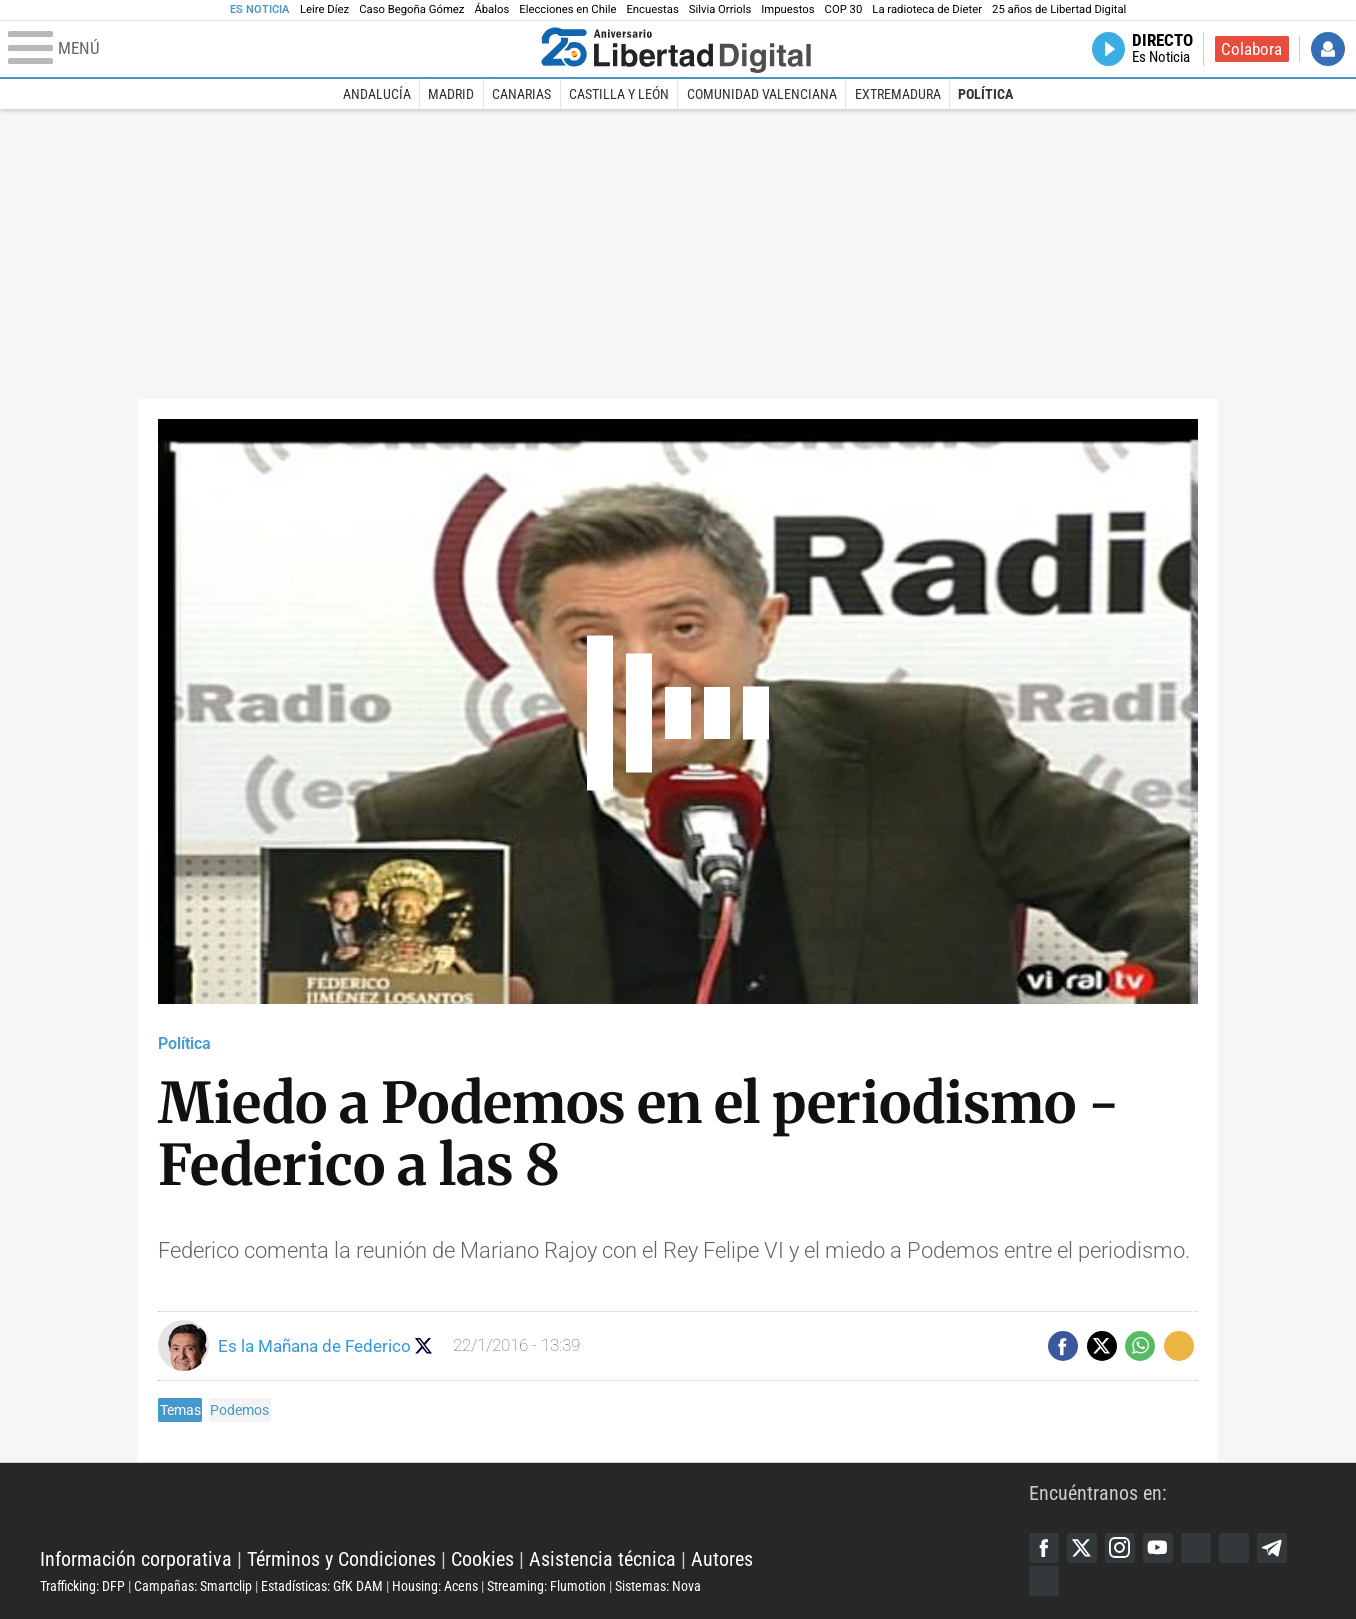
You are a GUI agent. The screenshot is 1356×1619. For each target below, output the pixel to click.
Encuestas (652, 9)
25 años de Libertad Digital (1059, 9)
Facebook (1044, 1548)
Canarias (521, 94)
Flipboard (1234, 1548)
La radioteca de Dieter (927, 9)
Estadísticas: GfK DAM (322, 1586)
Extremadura (898, 94)
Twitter (1082, 1548)
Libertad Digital (534, 1509)
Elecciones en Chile (567, 9)
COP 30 (844, 9)
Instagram (1120, 1548)
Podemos (239, 1410)
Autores (722, 1559)
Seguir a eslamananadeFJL (423, 1345)
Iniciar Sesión (1328, 49)
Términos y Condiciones (341, 1559)
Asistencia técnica (602, 1559)
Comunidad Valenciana (762, 94)
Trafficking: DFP (82, 1586)
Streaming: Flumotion (546, 1586)
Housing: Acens (435, 1586)
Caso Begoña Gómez (411, 9)
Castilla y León (619, 94)
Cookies (482, 1559)
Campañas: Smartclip (193, 1586)
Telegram (1272, 1548)
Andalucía (377, 94)
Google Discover (1196, 1548)
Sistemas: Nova (658, 1586)
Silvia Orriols (720, 9)
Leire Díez (324, 9)
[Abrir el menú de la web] (270, 49)
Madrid (451, 94)
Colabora (1251, 49)
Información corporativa (136, 1559)
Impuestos (787, 9)
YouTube (1158, 1548)
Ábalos (491, 9)
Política (985, 94)
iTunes (1044, 1581)
